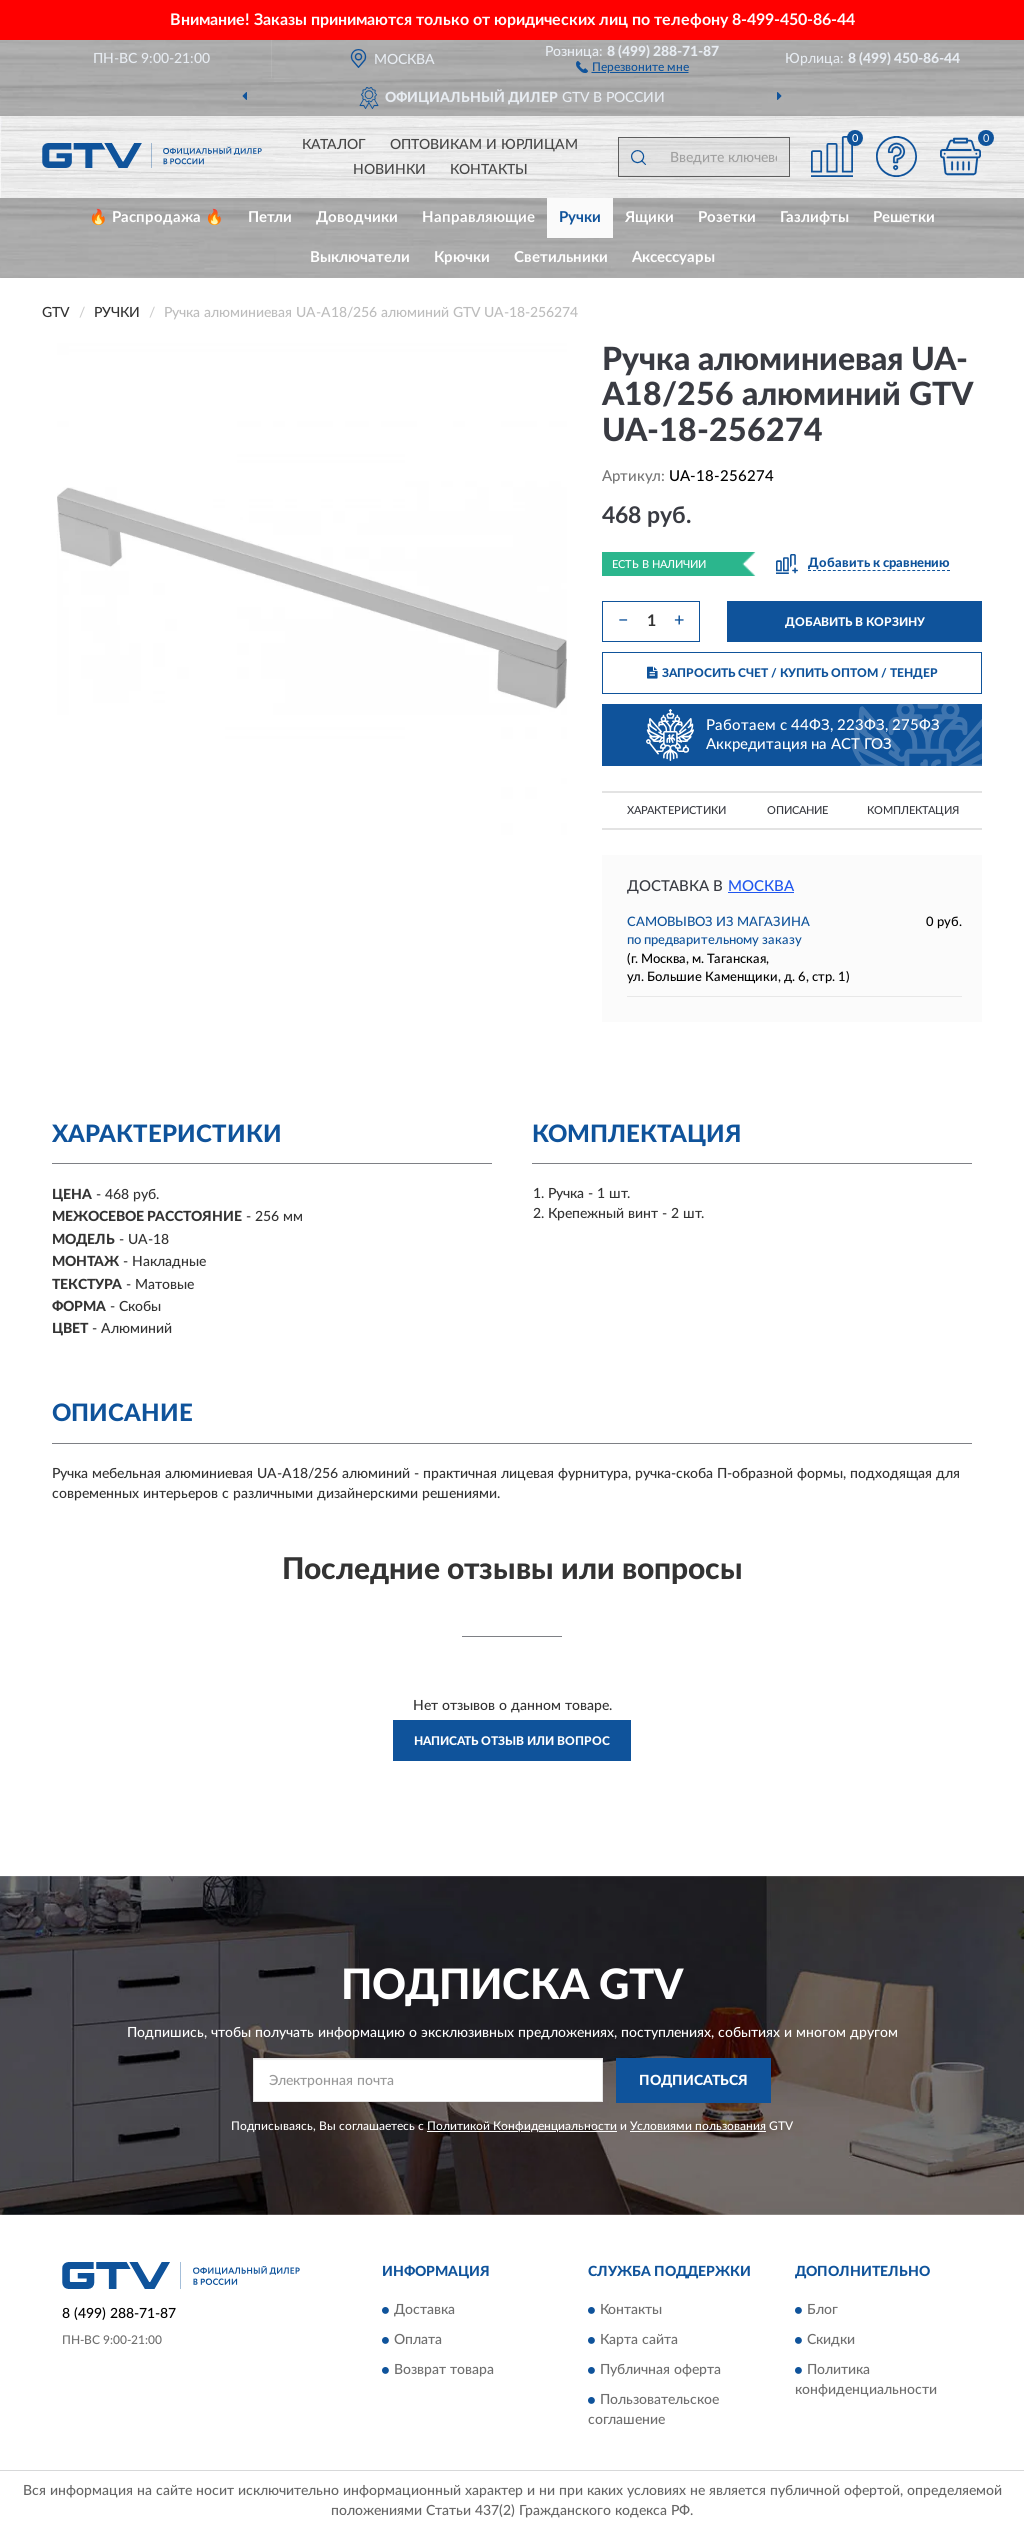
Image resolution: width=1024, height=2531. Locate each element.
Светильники (561, 257)
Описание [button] (797, 810)
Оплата (418, 2341)
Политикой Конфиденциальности (522, 2126)
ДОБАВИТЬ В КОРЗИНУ (855, 622)
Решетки (904, 217)
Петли (270, 217)
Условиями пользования (698, 2126)
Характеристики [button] (676, 810)
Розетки (727, 217)
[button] (632, 66)
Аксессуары (673, 257)
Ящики (649, 217)
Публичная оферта (660, 2371)
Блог (822, 2311)
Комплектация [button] (913, 810)
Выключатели (360, 257)
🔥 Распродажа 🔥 (156, 217)
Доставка (424, 2311)
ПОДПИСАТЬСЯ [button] (693, 2081)
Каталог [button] (334, 145)
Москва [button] (761, 886)
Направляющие (478, 217)
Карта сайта (639, 2341)
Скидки (831, 2341)
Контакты (489, 170)
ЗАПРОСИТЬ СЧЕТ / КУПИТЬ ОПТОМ (792, 673)
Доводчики (357, 217)
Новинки (389, 170)
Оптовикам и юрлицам (484, 145)
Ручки (580, 217)
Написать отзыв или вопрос (512, 1741)
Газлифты (814, 217)
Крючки (462, 257)
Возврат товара (444, 2371)
